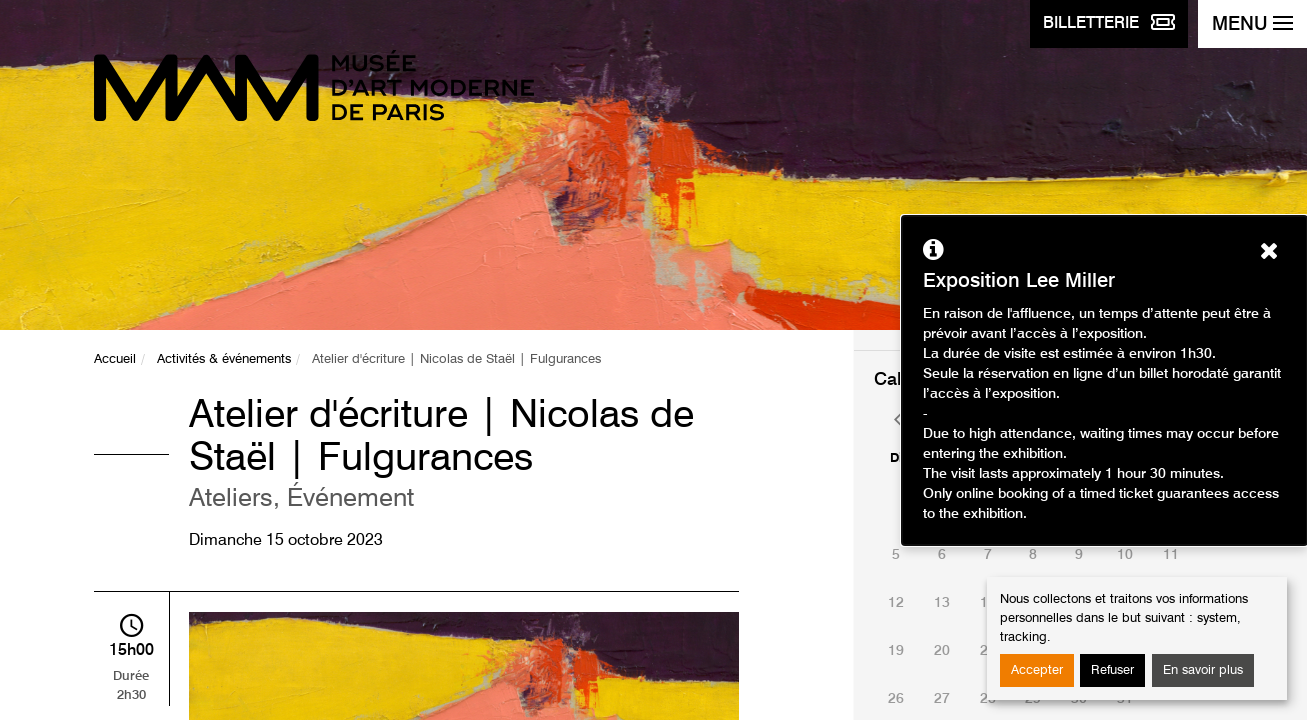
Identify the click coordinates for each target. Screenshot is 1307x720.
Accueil (115, 359)
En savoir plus (1203, 670)
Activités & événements (224, 359)
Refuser (1112, 670)
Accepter (1037, 670)
